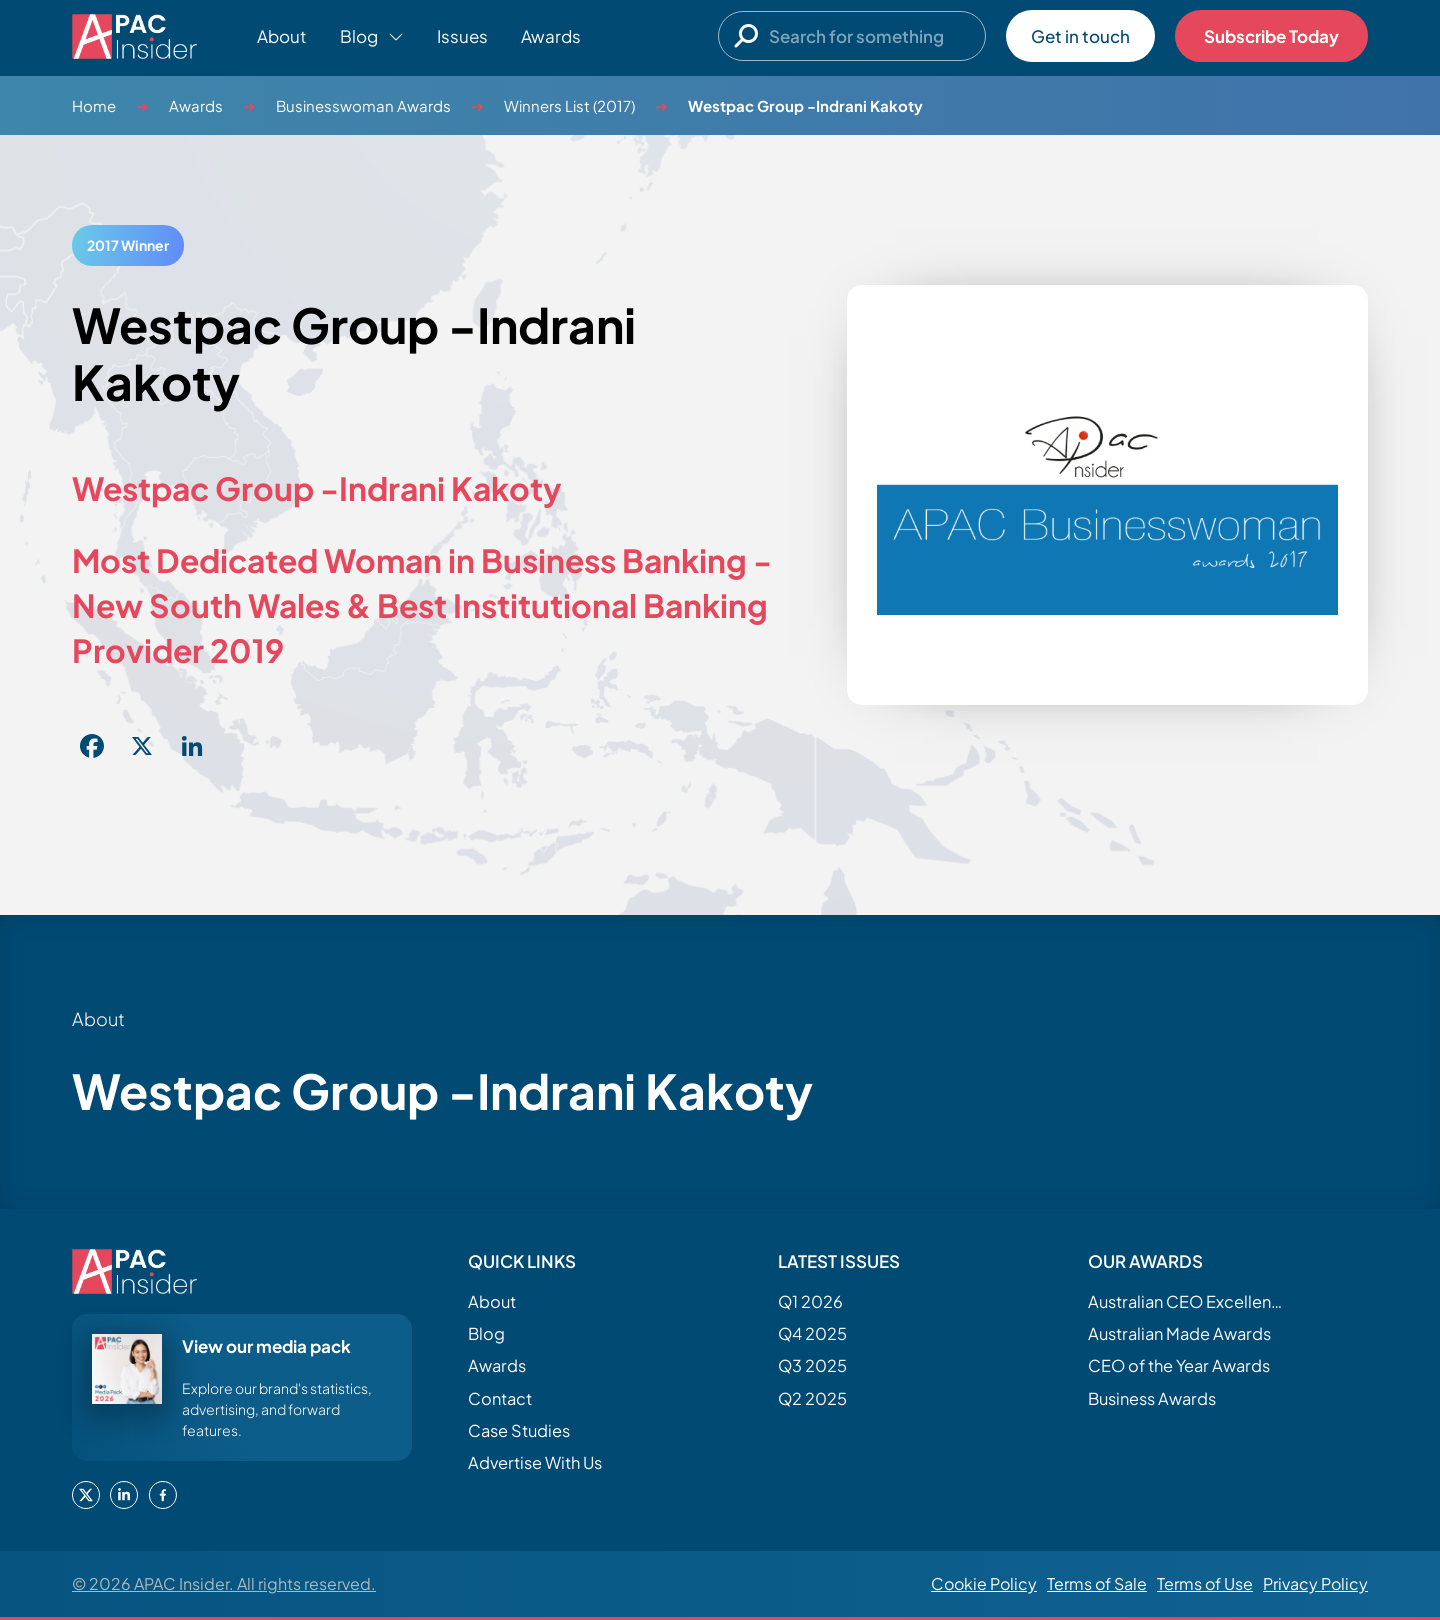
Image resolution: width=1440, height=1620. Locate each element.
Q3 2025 (812, 1365)
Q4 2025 (812, 1333)
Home (94, 105)
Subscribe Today (1271, 36)
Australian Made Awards (1179, 1333)
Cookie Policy (984, 1583)
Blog (486, 1333)
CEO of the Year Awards (1179, 1365)
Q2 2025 (812, 1398)
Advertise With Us (535, 1462)
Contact (500, 1398)
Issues (462, 36)
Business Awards (1152, 1398)
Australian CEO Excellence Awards (1188, 1301)
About (282, 36)
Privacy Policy (1315, 1583)
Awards (551, 36)
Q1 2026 (810, 1301)
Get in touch (1080, 36)
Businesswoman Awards (363, 105)
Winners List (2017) (569, 105)
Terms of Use (1205, 1583)
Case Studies (519, 1430)
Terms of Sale (1097, 1583)
